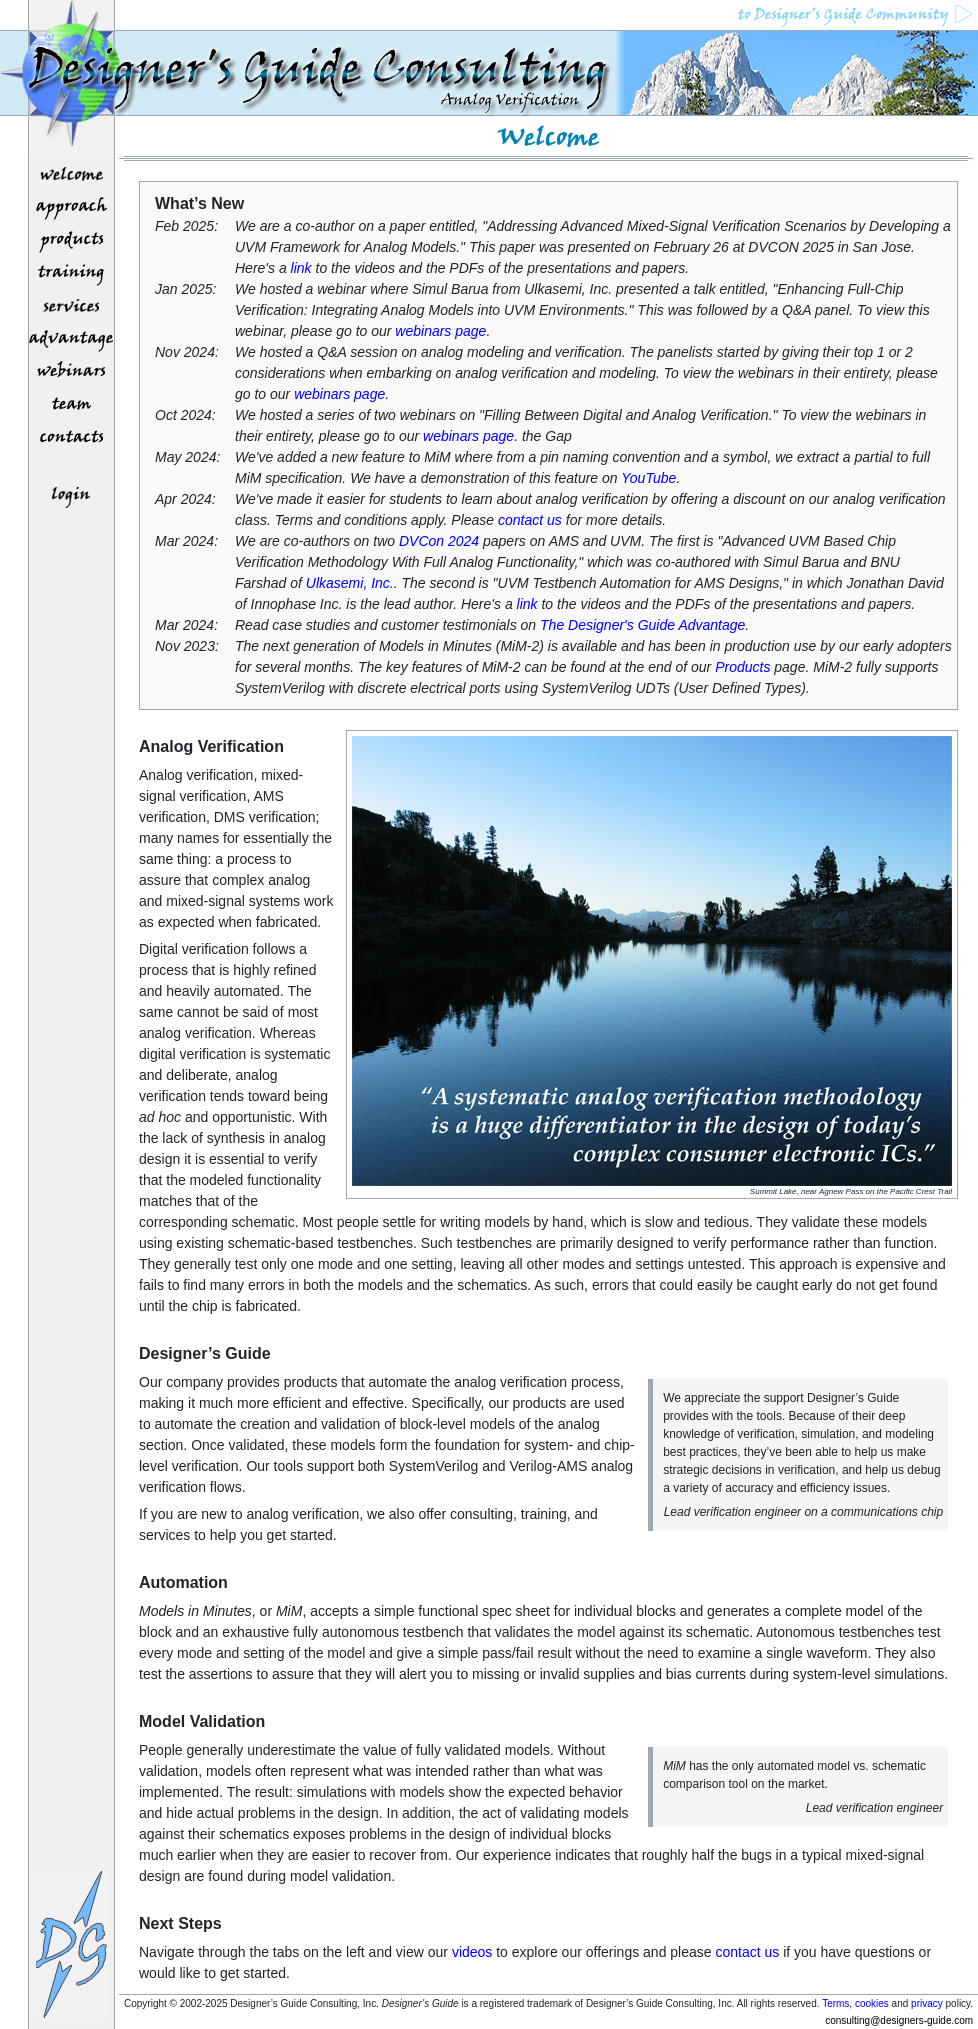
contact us (530, 520)
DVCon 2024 (439, 541)
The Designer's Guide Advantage (642, 625)
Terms (835, 2003)
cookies (872, 2003)
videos (472, 1952)
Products (742, 667)
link (301, 268)
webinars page (440, 331)
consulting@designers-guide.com (899, 2020)
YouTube (648, 478)
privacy (927, 2003)
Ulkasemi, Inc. (350, 583)
